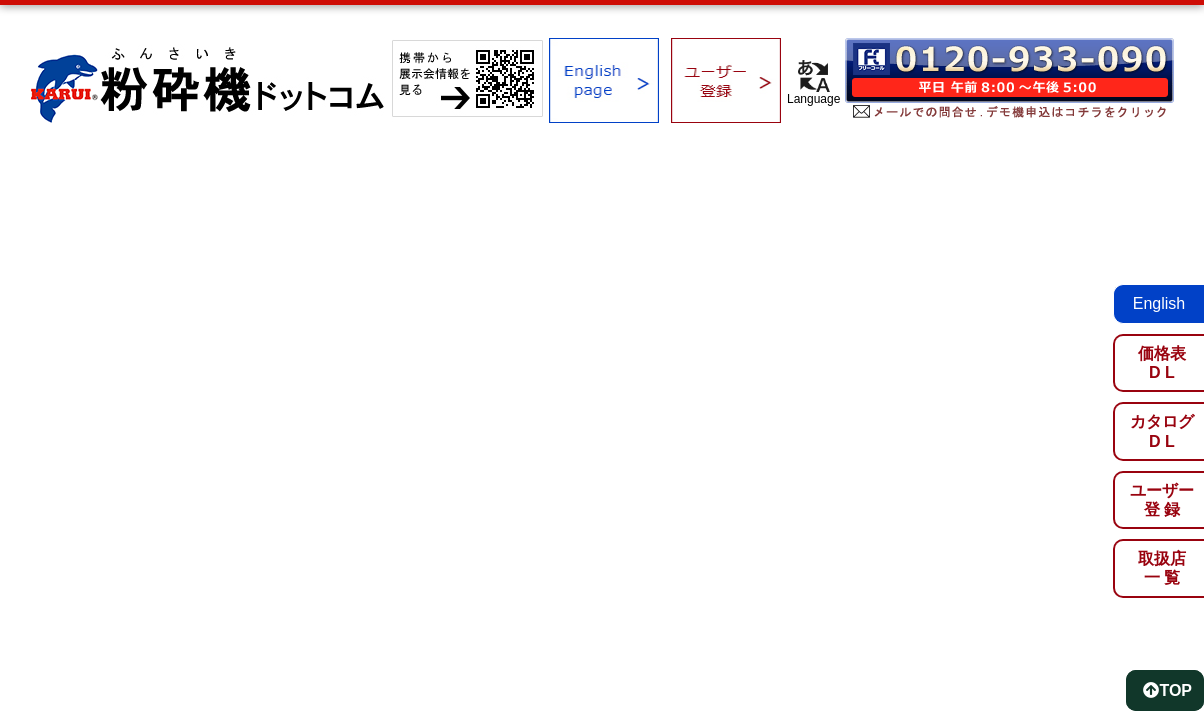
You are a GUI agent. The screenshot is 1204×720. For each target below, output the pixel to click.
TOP (1167, 690)
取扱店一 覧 (1162, 568)
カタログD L (1162, 431)
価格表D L (1162, 363)
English (1159, 303)
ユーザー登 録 (1162, 500)
